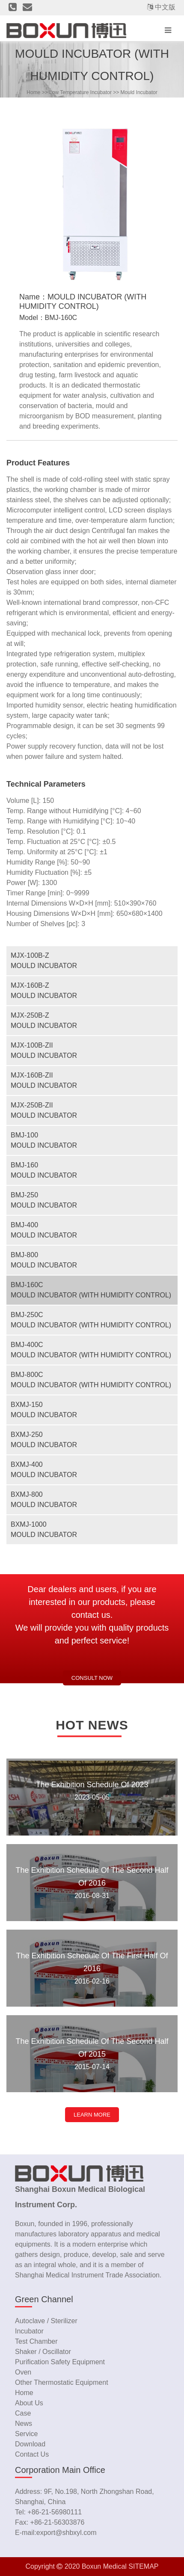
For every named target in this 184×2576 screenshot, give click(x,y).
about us (29, 2403)
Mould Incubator (139, 92)
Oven (23, 2372)
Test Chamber (36, 2341)
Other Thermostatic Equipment (61, 2382)
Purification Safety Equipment (60, 2362)
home (33, 92)
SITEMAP (143, 2566)
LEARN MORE (92, 2114)
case (23, 2413)
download (30, 2444)
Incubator (29, 2331)
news (23, 2423)
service (26, 2433)
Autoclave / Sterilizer (46, 2320)
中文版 (165, 7)
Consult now (92, 1678)
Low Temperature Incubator (80, 92)
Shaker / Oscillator (43, 2351)
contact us (32, 2454)
